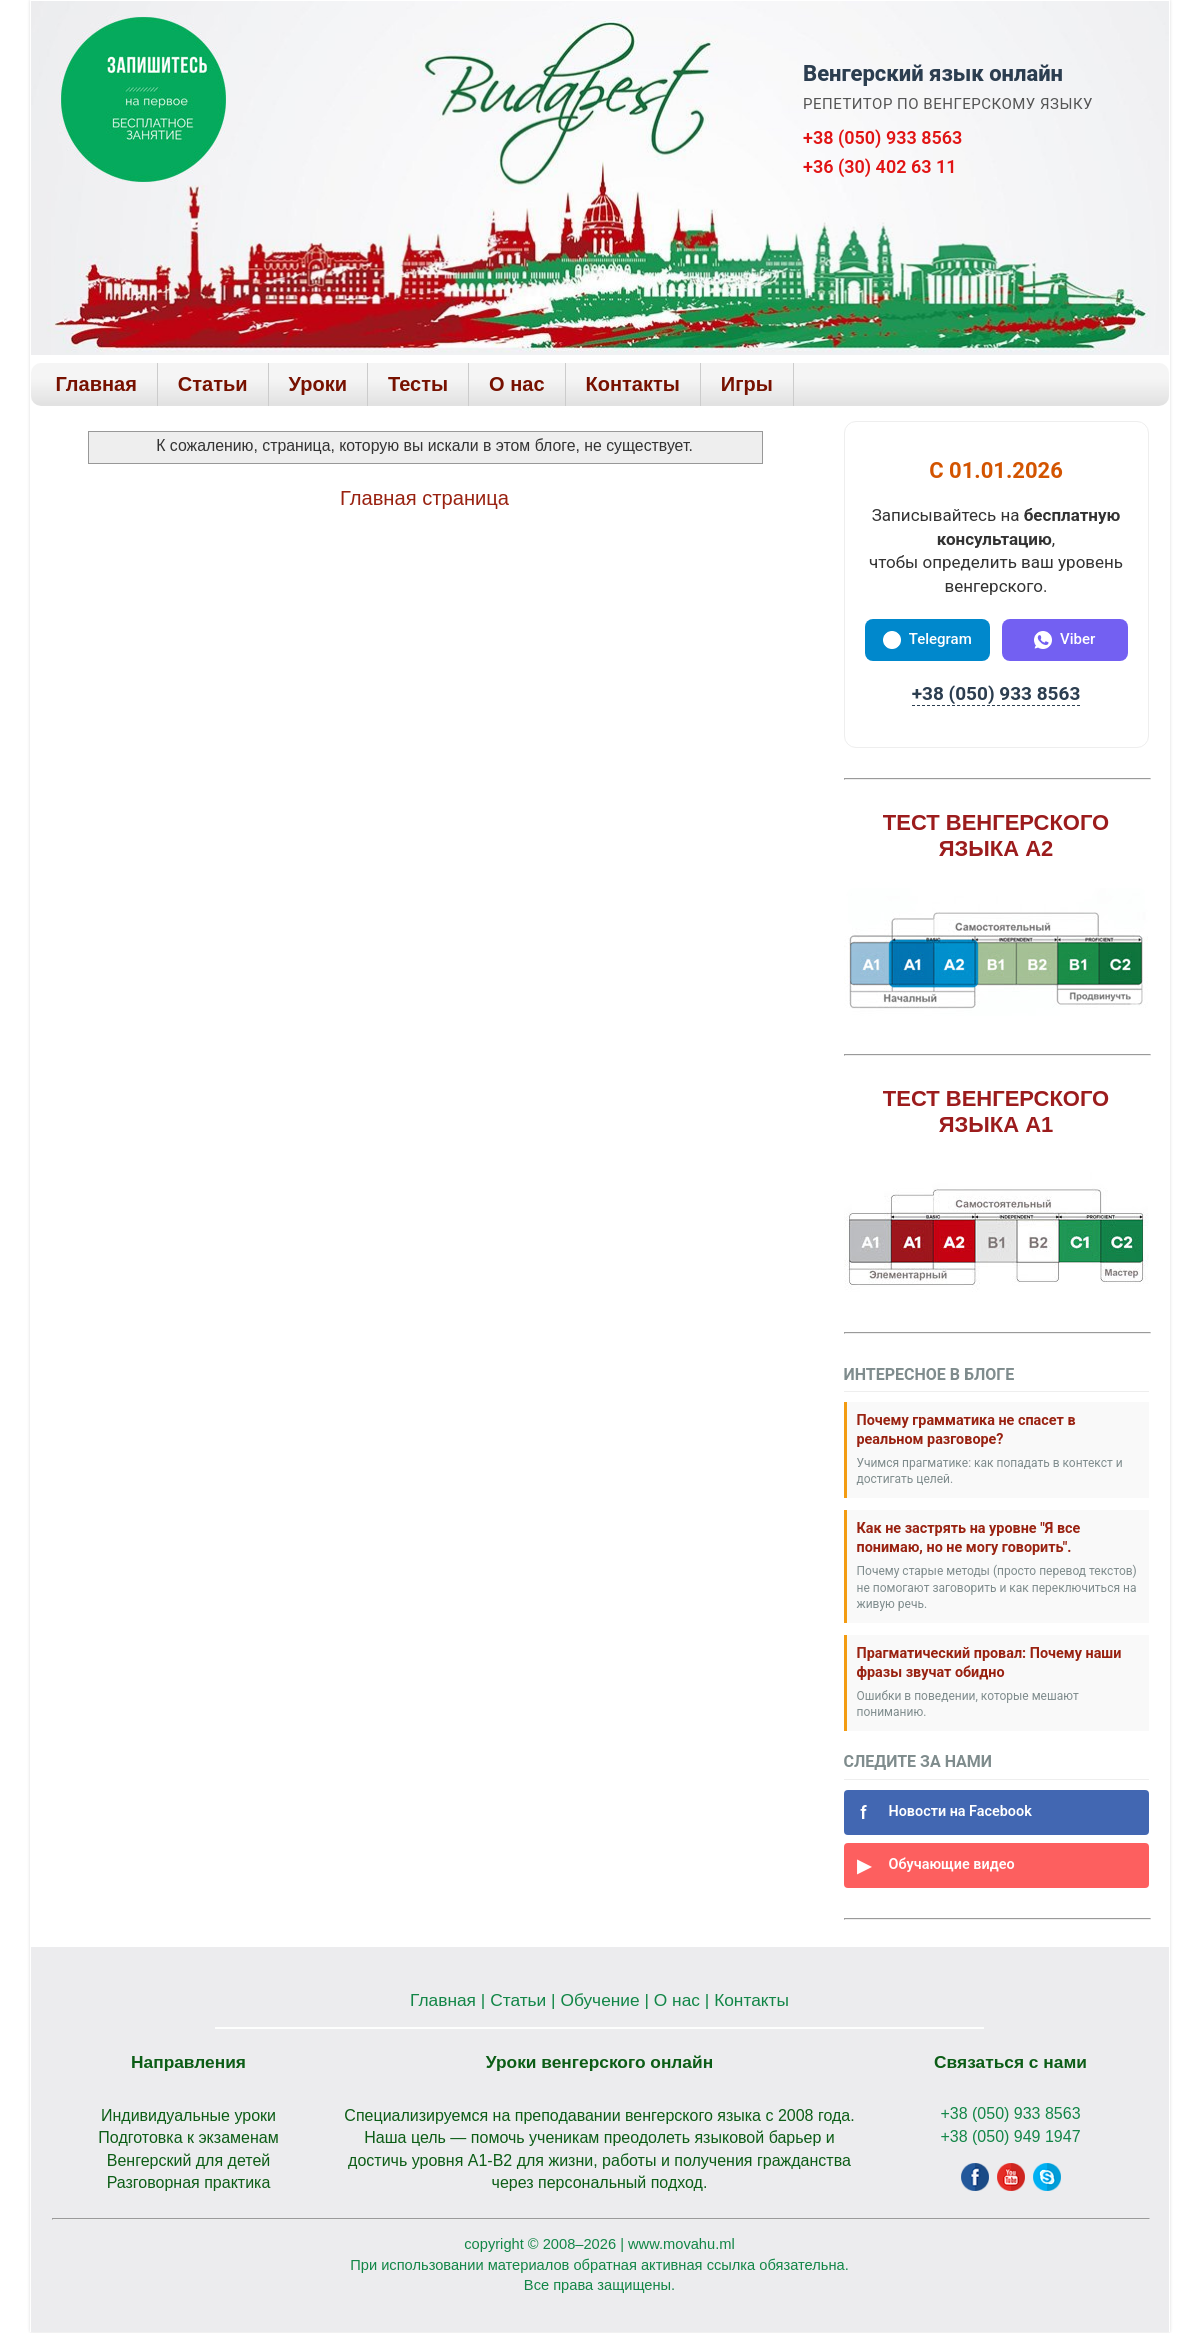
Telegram (927, 639)
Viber (1064, 639)
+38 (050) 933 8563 (882, 137)
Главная (96, 384)
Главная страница (424, 498)
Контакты (633, 384)
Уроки (318, 384)
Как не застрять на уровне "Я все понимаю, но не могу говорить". (969, 1538)
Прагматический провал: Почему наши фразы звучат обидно (989, 1663)
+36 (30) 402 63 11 (879, 166)
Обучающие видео (934, 1865)
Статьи (213, 384)
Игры (747, 384)
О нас (516, 384)
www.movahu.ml (681, 2244)
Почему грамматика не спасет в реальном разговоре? (966, 1430)
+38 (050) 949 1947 (1010, 2136)
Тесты (418, 384)
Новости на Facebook (943, 1812)
